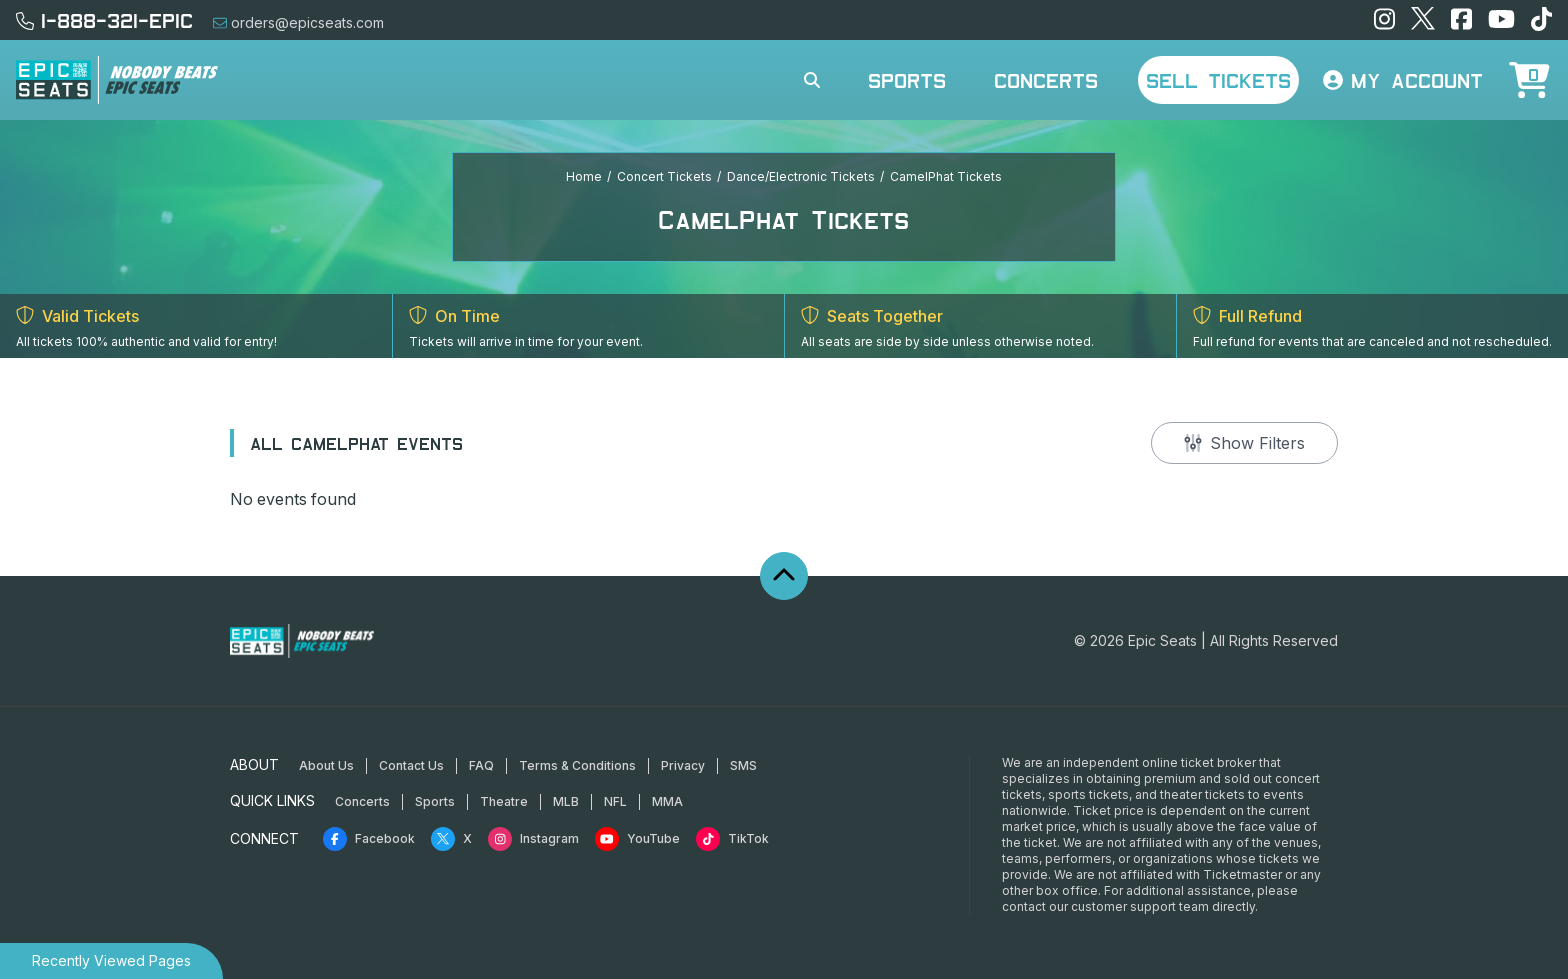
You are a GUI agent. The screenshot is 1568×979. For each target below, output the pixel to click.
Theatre (504, 801)
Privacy (683, 765)
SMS (743, 765)
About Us (326, 765)
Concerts (1046, 80)
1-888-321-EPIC (104, 20)
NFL (615, 801)
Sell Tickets (1218, 80)
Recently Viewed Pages (111, 960)
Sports (907, 80)
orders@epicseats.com (298, 22)
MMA (667, 801)
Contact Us (411, 765)
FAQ (481, 765)
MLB (566, 801)
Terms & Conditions (577, 765)
